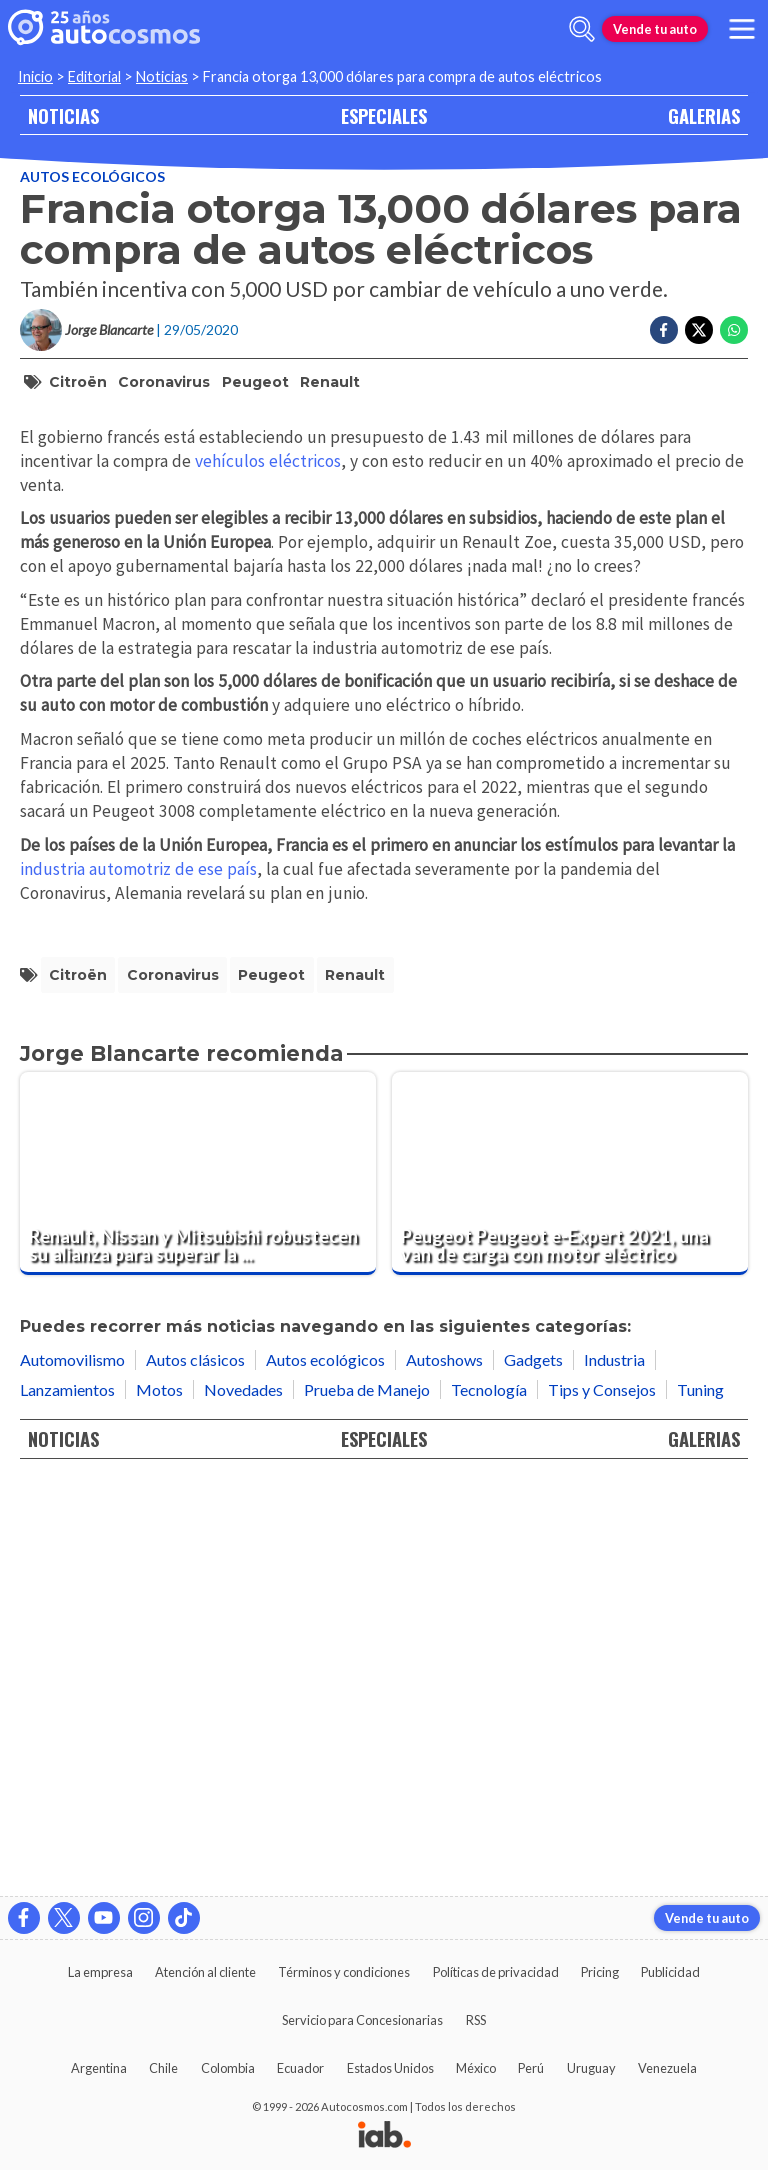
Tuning (700, 1798)
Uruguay (591, 2068)
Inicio (35, 76)
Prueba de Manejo (367, 1798)
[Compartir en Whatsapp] (734, 330)
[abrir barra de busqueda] (582, 29)
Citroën (78, 382)
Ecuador (300, 2068)
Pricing (600, 1972)
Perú (531, 2068)
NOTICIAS (63, 115)
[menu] (742, 29)
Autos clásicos (195, 1769)
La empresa (100, 1972)
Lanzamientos (67, 1798)
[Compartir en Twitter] (699, 330)
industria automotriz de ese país (138, 1278)
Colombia (228, 2068)
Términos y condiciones (344, 1972)
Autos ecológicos (92, 176)
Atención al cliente (205, 1972)
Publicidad (670, 1972)
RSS (476, 2020)
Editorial (94, 76)
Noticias (162, 76)
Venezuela (667, 2068)
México (476, 2068)
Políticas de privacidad (496, 1972)
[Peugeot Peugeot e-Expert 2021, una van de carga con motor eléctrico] (570, 1582)
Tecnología (489, 1798)
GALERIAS (704, 115)
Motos (159, 1798)
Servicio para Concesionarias (362, 2020)
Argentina (99, 2068)
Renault (330, 382)
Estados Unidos (390, 2068)
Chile (163, 2068)
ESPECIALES (384, 115)
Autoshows (444, 1769)
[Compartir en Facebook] (664, 330)
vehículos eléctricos (268, 870)
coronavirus (164, 382)
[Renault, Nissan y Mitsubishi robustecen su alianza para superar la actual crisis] (198, 1582)
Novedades (243, 1798)
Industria (614, 1769)
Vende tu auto (655, 29)
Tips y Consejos (602, 1798)
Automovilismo (72, 1769)
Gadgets (533, 1769)
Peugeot (255, 382)
